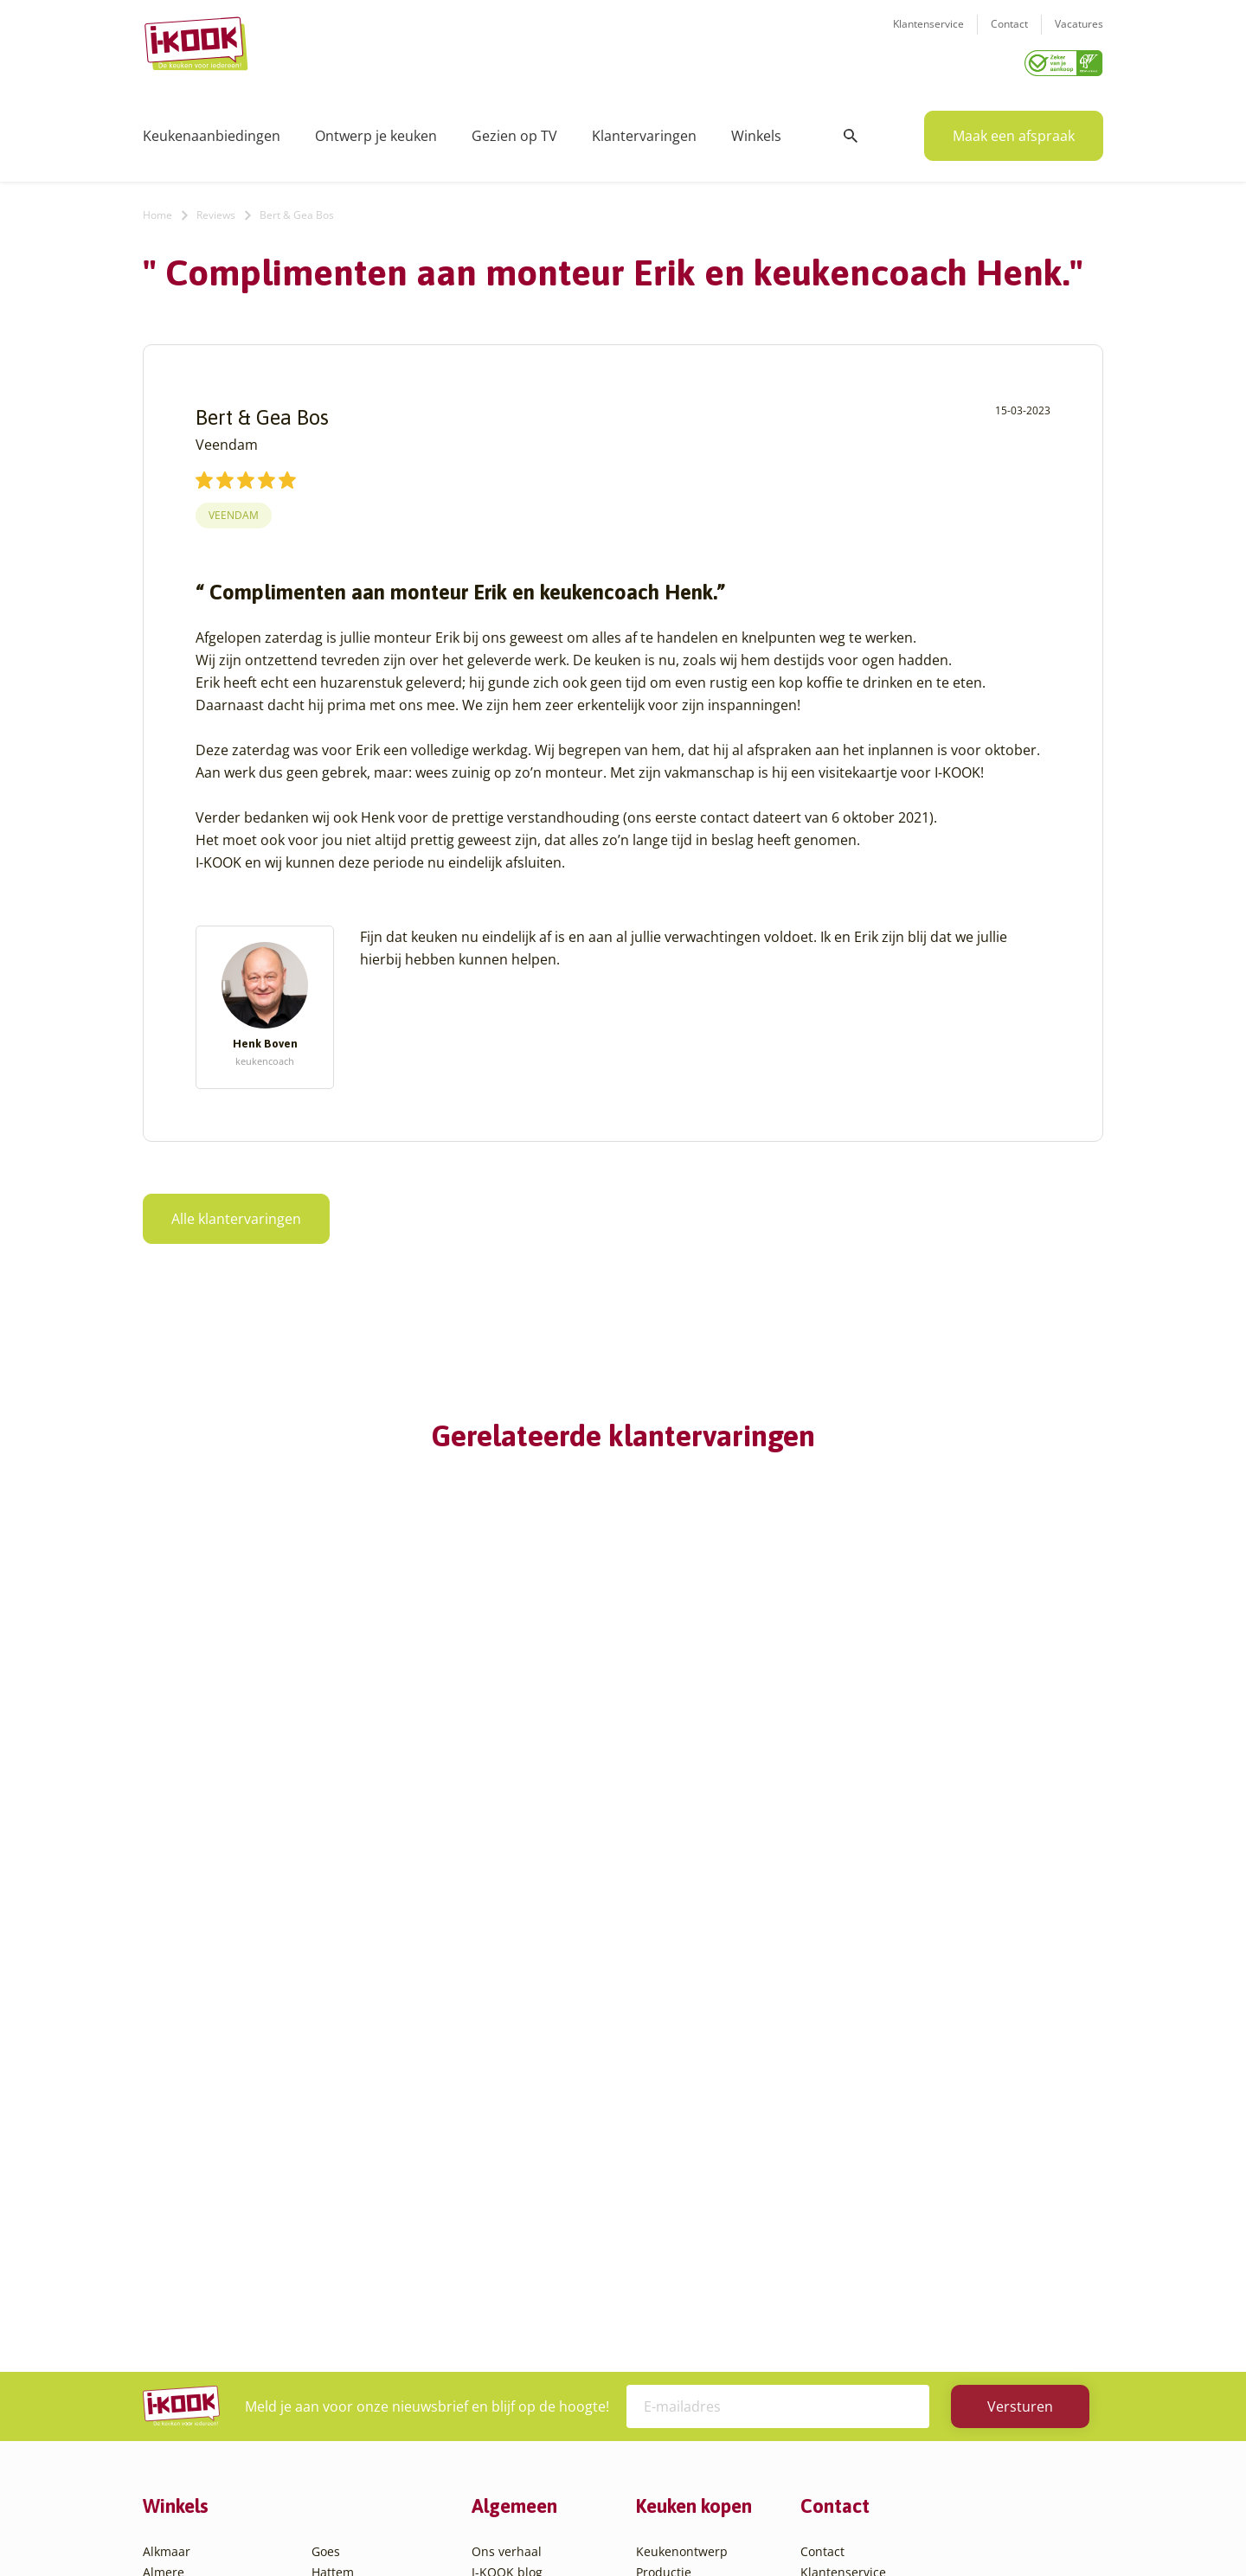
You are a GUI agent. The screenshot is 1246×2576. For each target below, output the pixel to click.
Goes (326, 2155)
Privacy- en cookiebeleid (655, 2528)
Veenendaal (346, 2383)
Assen (160, 2280)
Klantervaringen (644, 129)
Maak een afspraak (1014, 129)
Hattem (333, 2176)
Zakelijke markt (515, 2217)
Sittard (331, 2300)
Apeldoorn (173, 2259)
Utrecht (333, 2342)
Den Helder (176, 2404)
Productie (663, 2176)
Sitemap (761, 2528)
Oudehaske (344, 2280)
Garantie (661, 2259)
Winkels (756, 129)
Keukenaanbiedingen (211, 129)
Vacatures (1079, 35)
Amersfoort (175, 2196)
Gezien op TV (514, 129)
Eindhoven (173, 2425)
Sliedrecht (341, 2321)
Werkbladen (671, 2300)
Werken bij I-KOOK (526, 2238)
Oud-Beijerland (356, 2259)
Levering (660, 2238)
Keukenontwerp (682, 2155)
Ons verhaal (507, 2155)
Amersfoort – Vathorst (206, 2217)
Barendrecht (179, 2300)
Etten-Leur (173, 2446)
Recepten (499, 2196)
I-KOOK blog (507, 2176)
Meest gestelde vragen (537, 2259)
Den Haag (171, 2383)
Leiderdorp (344, 2238)
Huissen (335, 2217)
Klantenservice (928, 35)
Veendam (234, 509)
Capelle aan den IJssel (206, 2342)
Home (157, 209)
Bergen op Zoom (190, 2321)
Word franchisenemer (535, 2300)
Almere (163, 2176)
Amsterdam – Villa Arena (214, 2238)
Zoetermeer (345, 2425)
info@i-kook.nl (937, 2242)
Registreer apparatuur (536, 2280)
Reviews (215, 209)
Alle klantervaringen (236, 1212)
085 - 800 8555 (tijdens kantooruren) (928, 2264)
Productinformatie (689, 2280)
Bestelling (664, 2217)
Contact (1009, 35)
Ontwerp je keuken (376, 129)
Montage (661, 2196)
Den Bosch (173, 2363)
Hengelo (335, 2196)
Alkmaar (166, 2155)
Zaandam (339, 2404)
